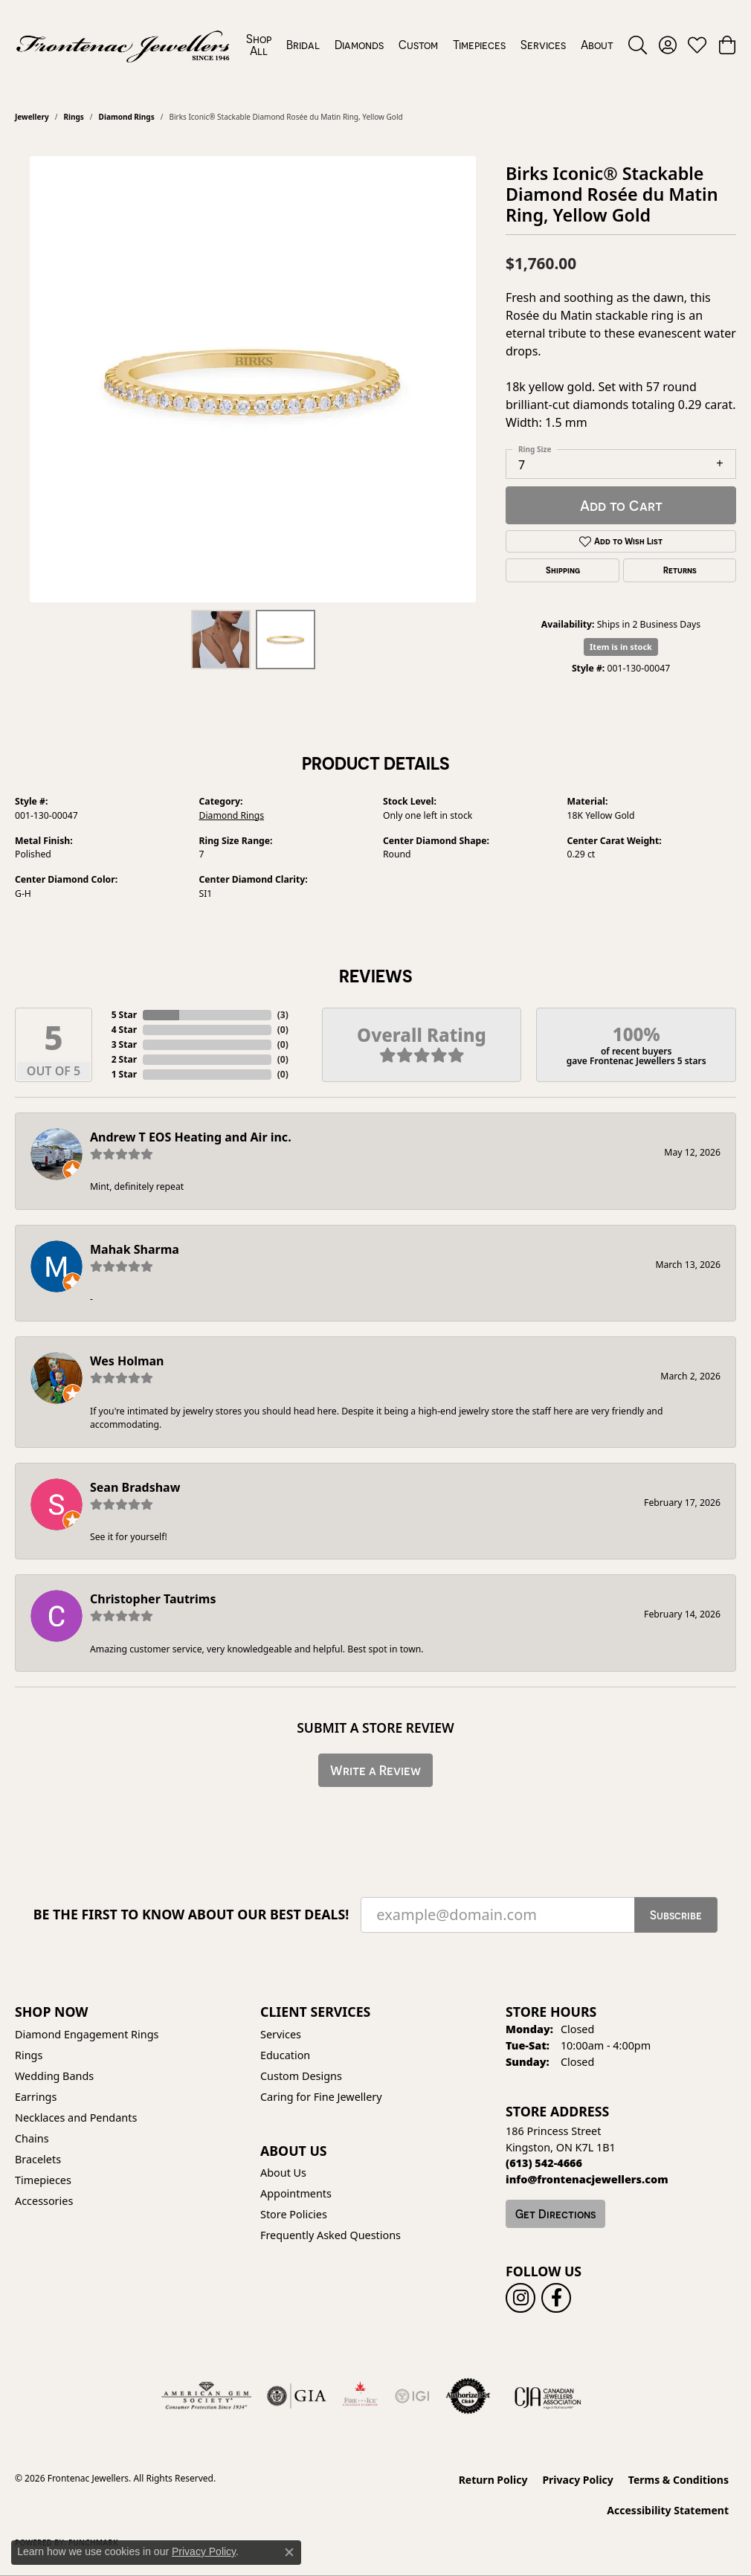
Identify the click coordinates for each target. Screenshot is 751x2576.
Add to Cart (621, 505)
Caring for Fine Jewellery (321, 2097)
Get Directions (555, 2214)
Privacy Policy (577, 2480)
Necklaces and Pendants (76, 2117)
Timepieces (479, 44)
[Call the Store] (544, 2163)
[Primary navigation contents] (430, 44)
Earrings (36, 2097)
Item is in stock (621, 646)
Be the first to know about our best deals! (191, 1914)
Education (285, 2055)
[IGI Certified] (412, 2396)
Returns (680, 570)
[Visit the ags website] (206, 2396)
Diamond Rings (127, 117)
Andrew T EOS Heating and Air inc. (190, 1137)
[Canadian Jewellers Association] (548, 2396)
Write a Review (375, 1770)
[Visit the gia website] (296, 2396)
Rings (73, 117)
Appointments (296, 2193)
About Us (283, 2173)
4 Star (124, 1029)
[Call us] (587, 2179)
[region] (253, 379)
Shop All (258, 44)
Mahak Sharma (134, 1249)
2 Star (124, 1059)
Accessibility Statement (668, 2510)
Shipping (563, 570)
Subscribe (676, 1915)
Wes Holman (127, 1361)
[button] (637, 44)
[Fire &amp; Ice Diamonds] (359, 2396)
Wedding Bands (54, 2076)
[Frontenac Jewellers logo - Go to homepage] (123, 44)
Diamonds (359, 44)
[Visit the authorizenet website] (468, 2396)
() (283, 1014)
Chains (32, 2138)
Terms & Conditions (678, 2480)
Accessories (44, 2201)
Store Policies (293, 2214)
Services (543, 44)
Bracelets (38, 2159)
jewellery (32, 117)
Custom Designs (301, 2076)
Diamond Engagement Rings (86, 2034)
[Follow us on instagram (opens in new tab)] (520, 2298)
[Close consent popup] (289, 2552)
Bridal (303, 44)
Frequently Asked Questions (330, 2235)
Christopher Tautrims (153, 1599)
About (597, 44)
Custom (418, 44)
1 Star (124, 1074)
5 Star (124, 1014)
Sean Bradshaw (135, 1487)
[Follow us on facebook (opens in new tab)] (556, 2298)
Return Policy (493, 2480)
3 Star (124, 1044)
